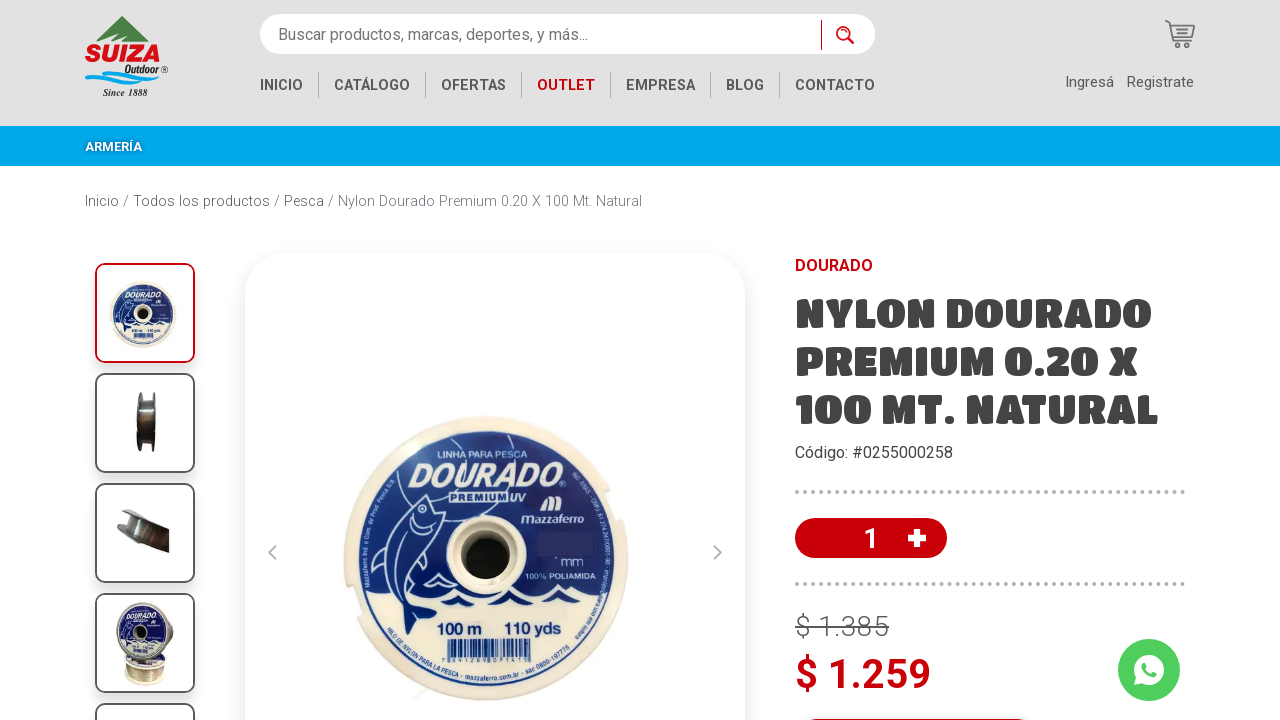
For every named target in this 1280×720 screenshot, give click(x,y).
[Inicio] (126, 54)
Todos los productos (201, 201)
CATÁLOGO (372, 85)
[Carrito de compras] (1180, 34)
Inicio (102, 201)
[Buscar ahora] (848, 35)
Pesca (304, 201)
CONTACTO (835, 85)
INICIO (281, 85)
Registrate (1160, 82)
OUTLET (566, 85)
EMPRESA (660, 85)
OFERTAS (473, 85)
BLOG (745, 85)
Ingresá (1089, 82)
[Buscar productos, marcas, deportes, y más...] (540, 34)
